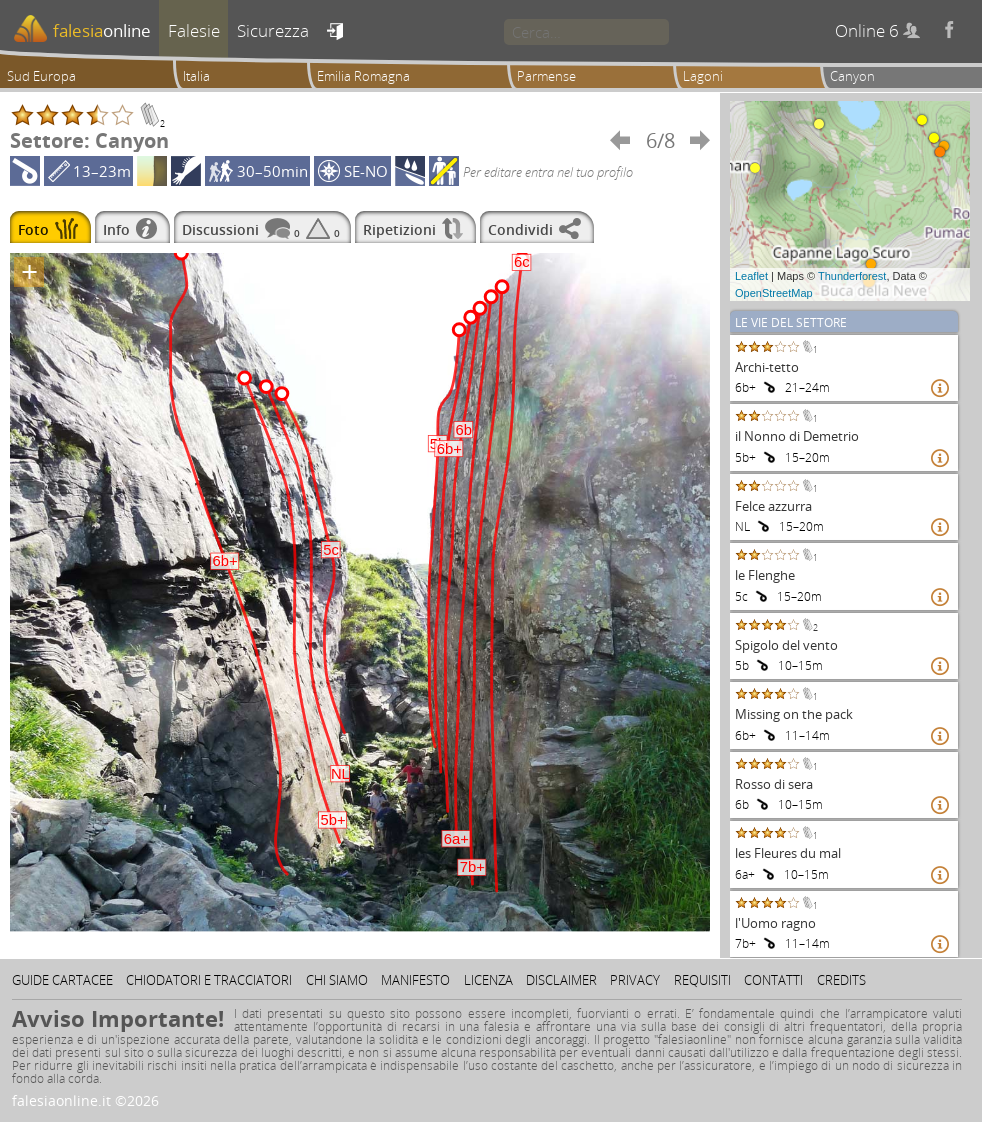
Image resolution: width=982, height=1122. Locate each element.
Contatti (773, 980)
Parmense (546, 76)
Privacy (635, 980)
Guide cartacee (62, 980)
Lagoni (703, 76)
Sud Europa (41, 76)
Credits (841, 980)
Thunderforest (852, 276)
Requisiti (702, 980)
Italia (196, 76)
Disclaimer (561, 980)
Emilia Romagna (363, 76)
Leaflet (751, 276)
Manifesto (415, 980)
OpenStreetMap (774, 293)
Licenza (488, 980)
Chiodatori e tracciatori (209, 980)
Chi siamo (337, 980)
